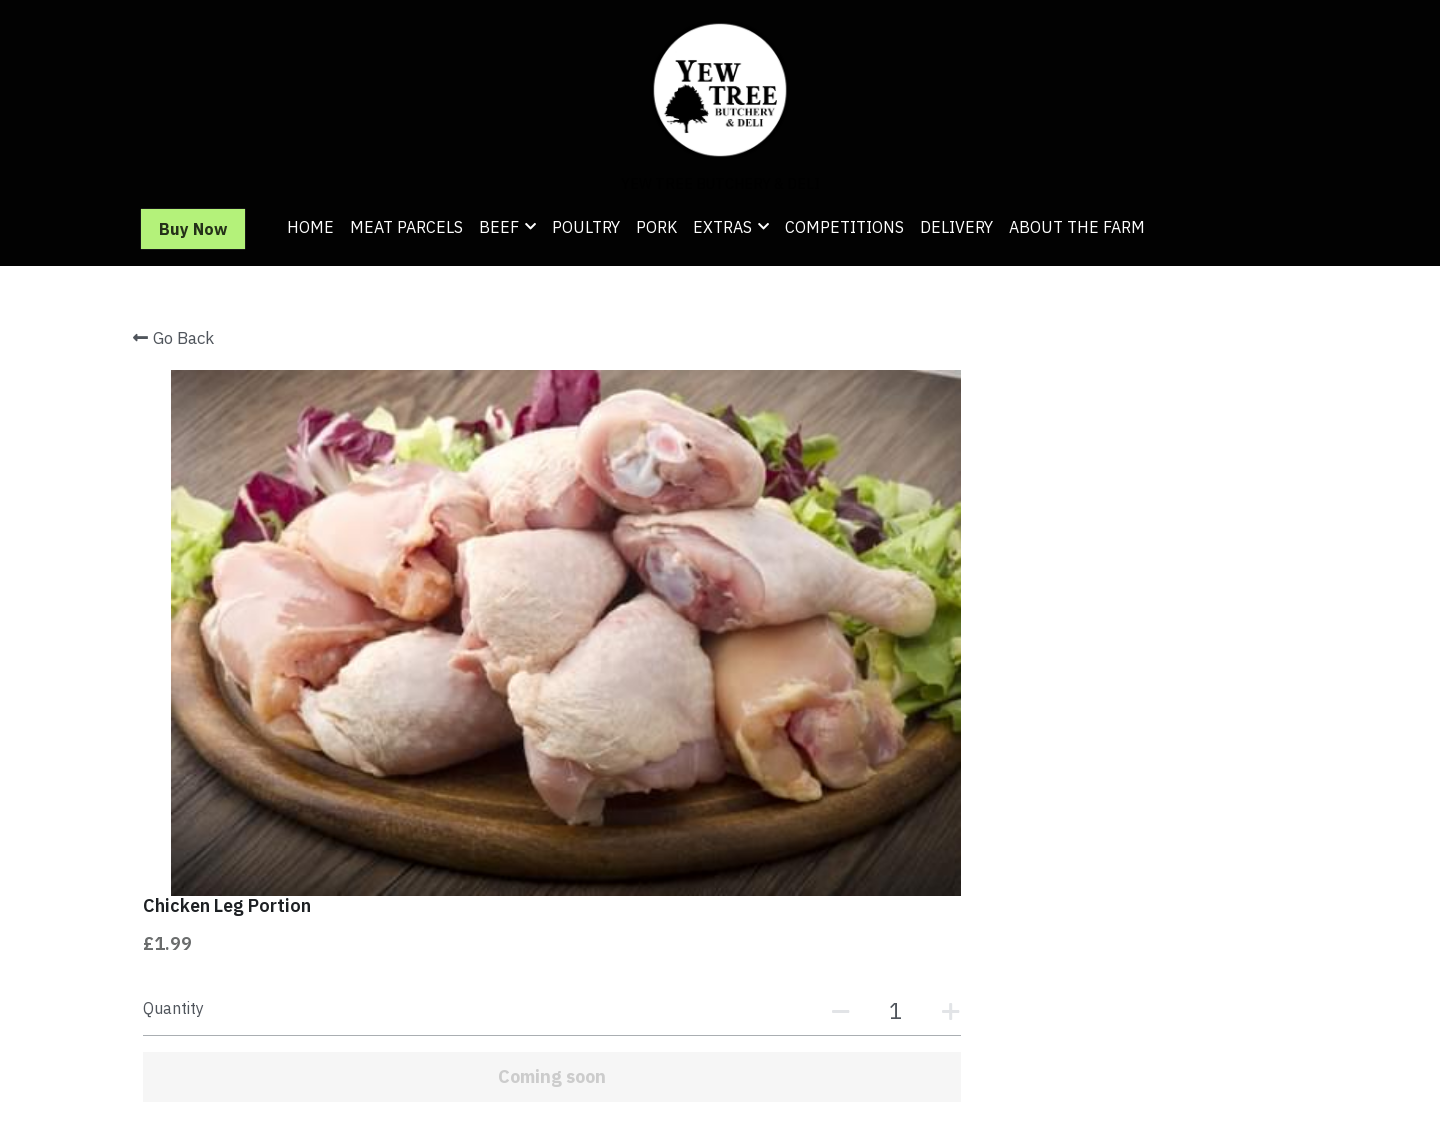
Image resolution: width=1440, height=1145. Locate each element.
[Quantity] (1090, 484)
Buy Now (193, 229)
